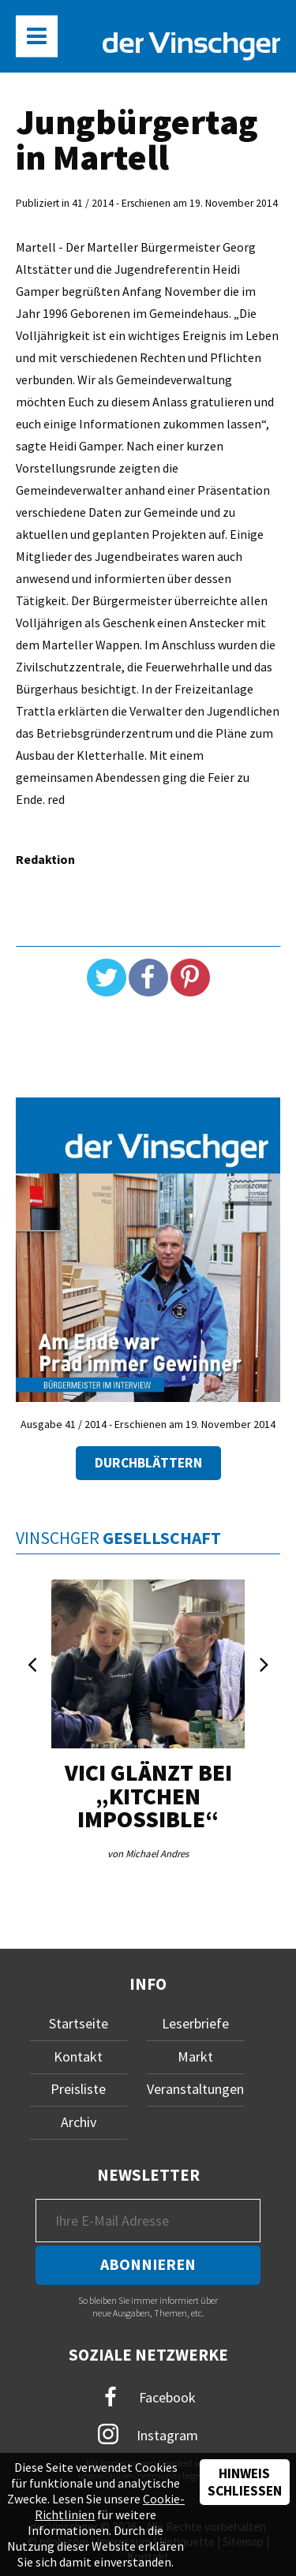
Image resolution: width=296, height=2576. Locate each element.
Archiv (78, 2122)
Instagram (148, 2434)
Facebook (148, 2397)
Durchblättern (148, 1462)
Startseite (78, 2023)
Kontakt (78, 2056)
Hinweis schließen (245, 2482)
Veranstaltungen (195, 2089)
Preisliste (78, 2089)
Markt (195, 2056)
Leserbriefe (195, 2023)
